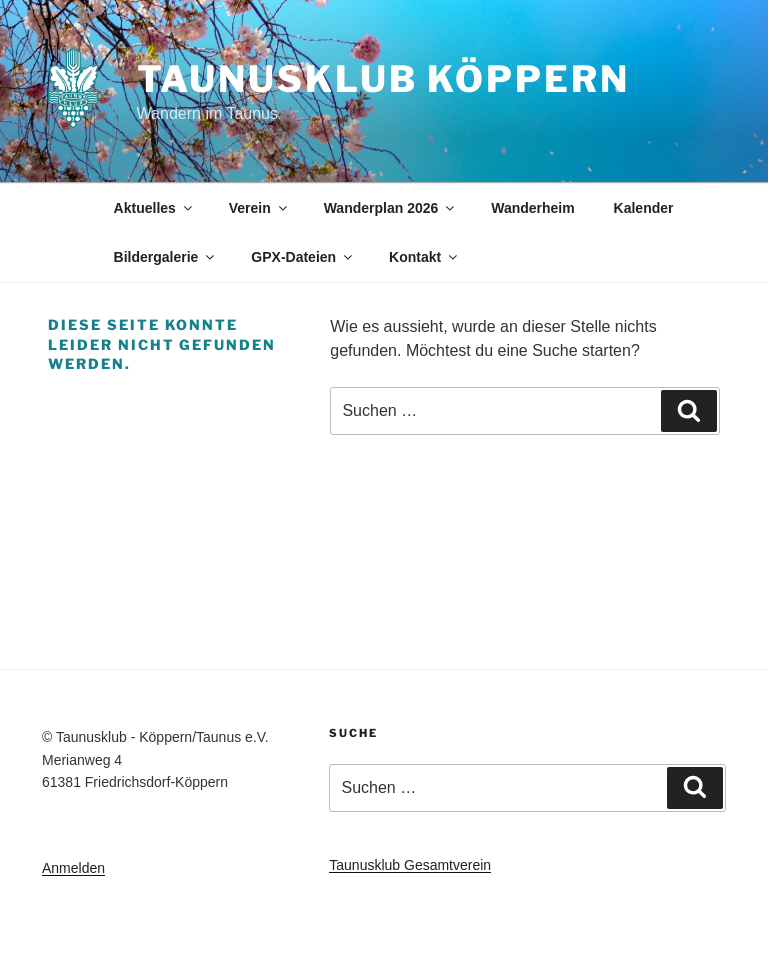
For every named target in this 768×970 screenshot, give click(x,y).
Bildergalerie (166, 257)
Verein (259, 208)
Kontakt (424, 257)
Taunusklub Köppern (383, 79)
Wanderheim (533, 208)
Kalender (644, 208)
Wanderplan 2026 (391, 208)
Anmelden (73, 868)
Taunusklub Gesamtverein (410, 865)
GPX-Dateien (303, 257)
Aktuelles (154, 208)
